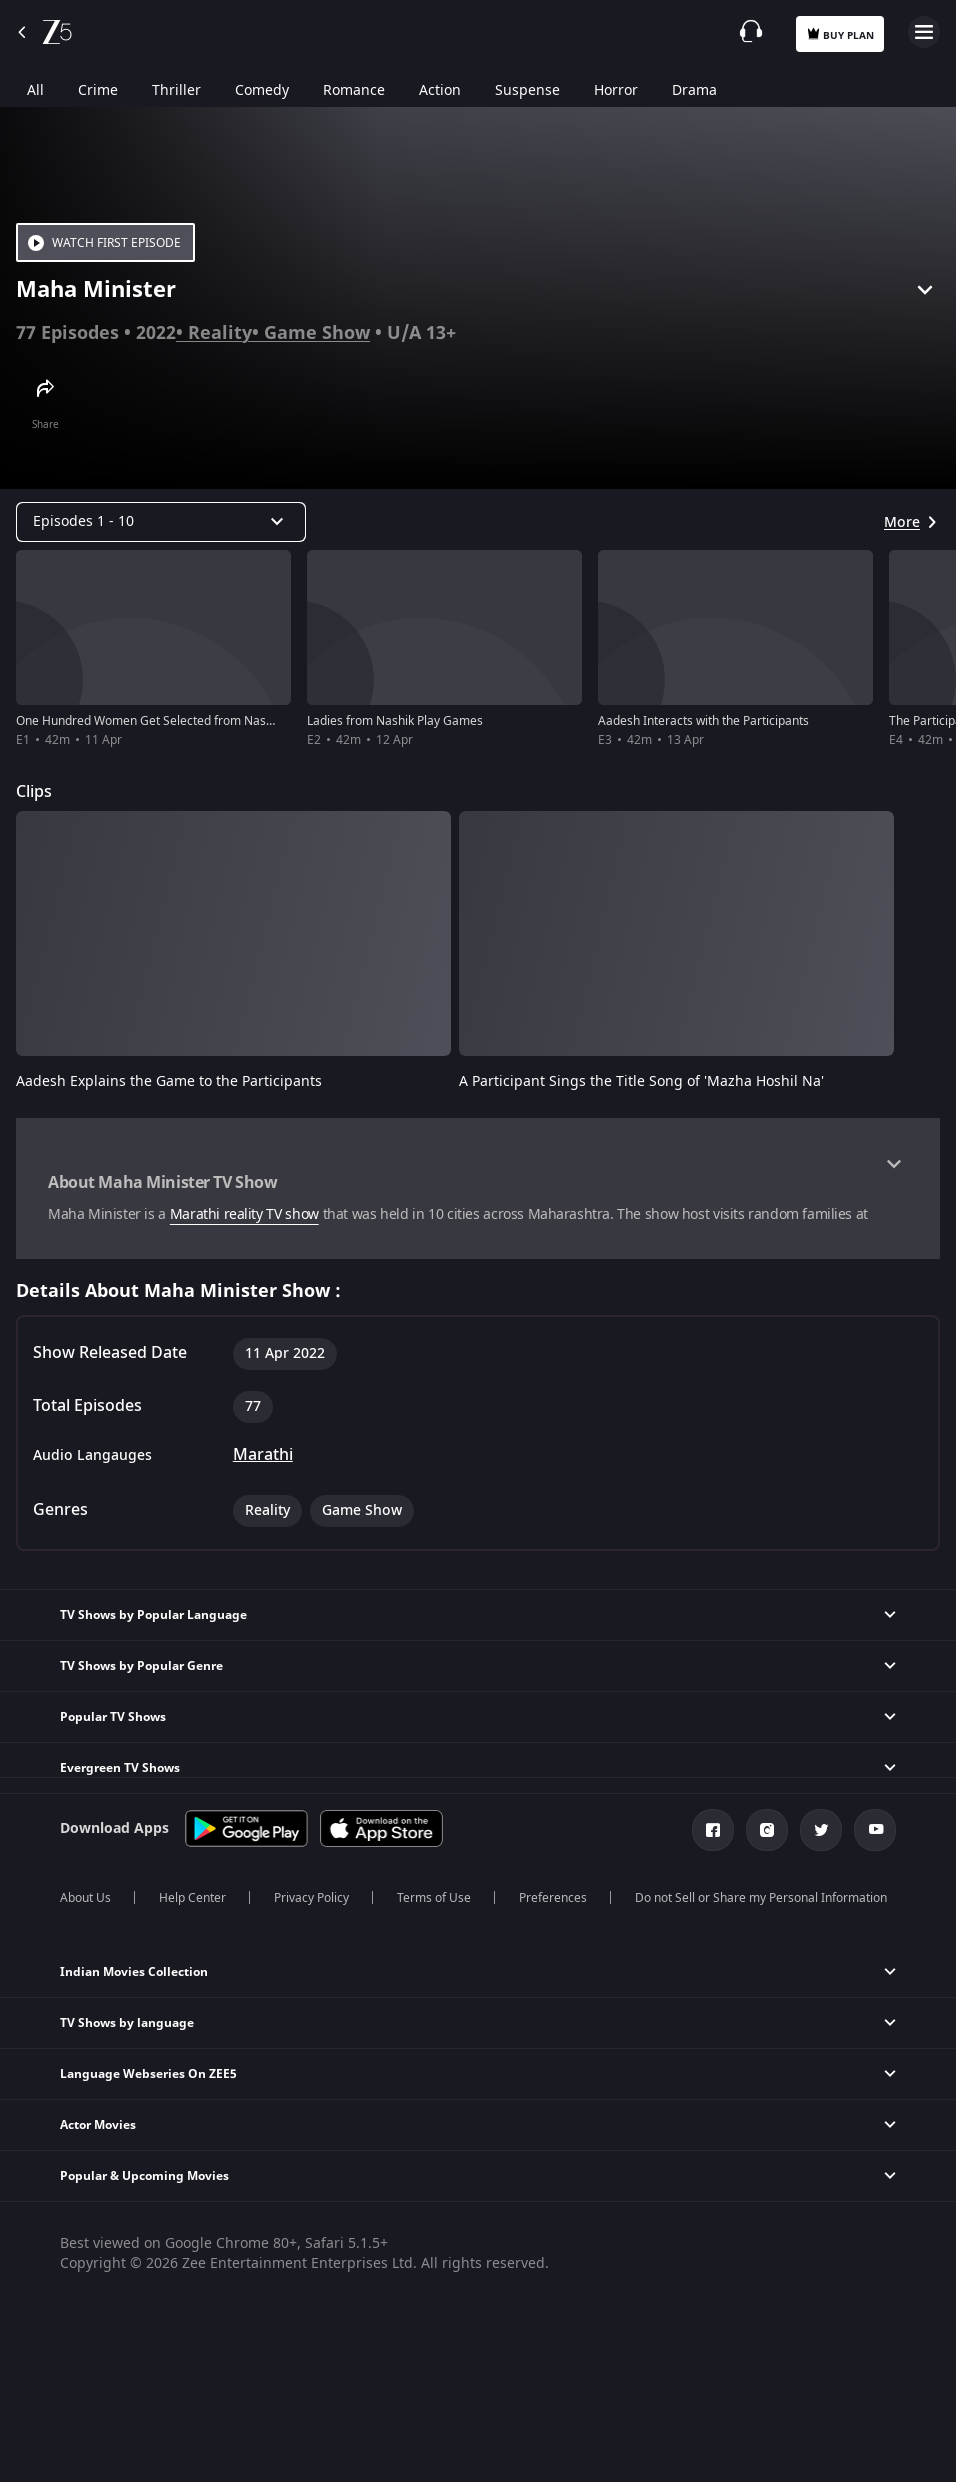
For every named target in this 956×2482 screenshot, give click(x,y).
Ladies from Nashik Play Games (395, 721)
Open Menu (924, 32)
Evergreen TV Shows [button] (120, 1768)
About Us (85, 1898)
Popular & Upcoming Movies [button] (144, 2176)
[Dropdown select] (161, 522)
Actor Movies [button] (98, 2125)
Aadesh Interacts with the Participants (703, 721)
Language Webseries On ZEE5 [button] (148, 2074)
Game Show (317, 333)
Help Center (192, 1898)
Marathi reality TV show (244, 1214)
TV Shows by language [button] (127, 2023)
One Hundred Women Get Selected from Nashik (149, 721)
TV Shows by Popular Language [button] (153, 1615)
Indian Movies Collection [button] (134, 1972)
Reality (220, 333)
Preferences (553, 1898)
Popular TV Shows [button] (113, 1717)
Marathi (263, 1455)
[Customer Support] (751, 31)
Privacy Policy (311, 1898)
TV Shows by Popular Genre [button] (141, 1666)
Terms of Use (434, 1898)
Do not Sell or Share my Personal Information (761, 1898)
